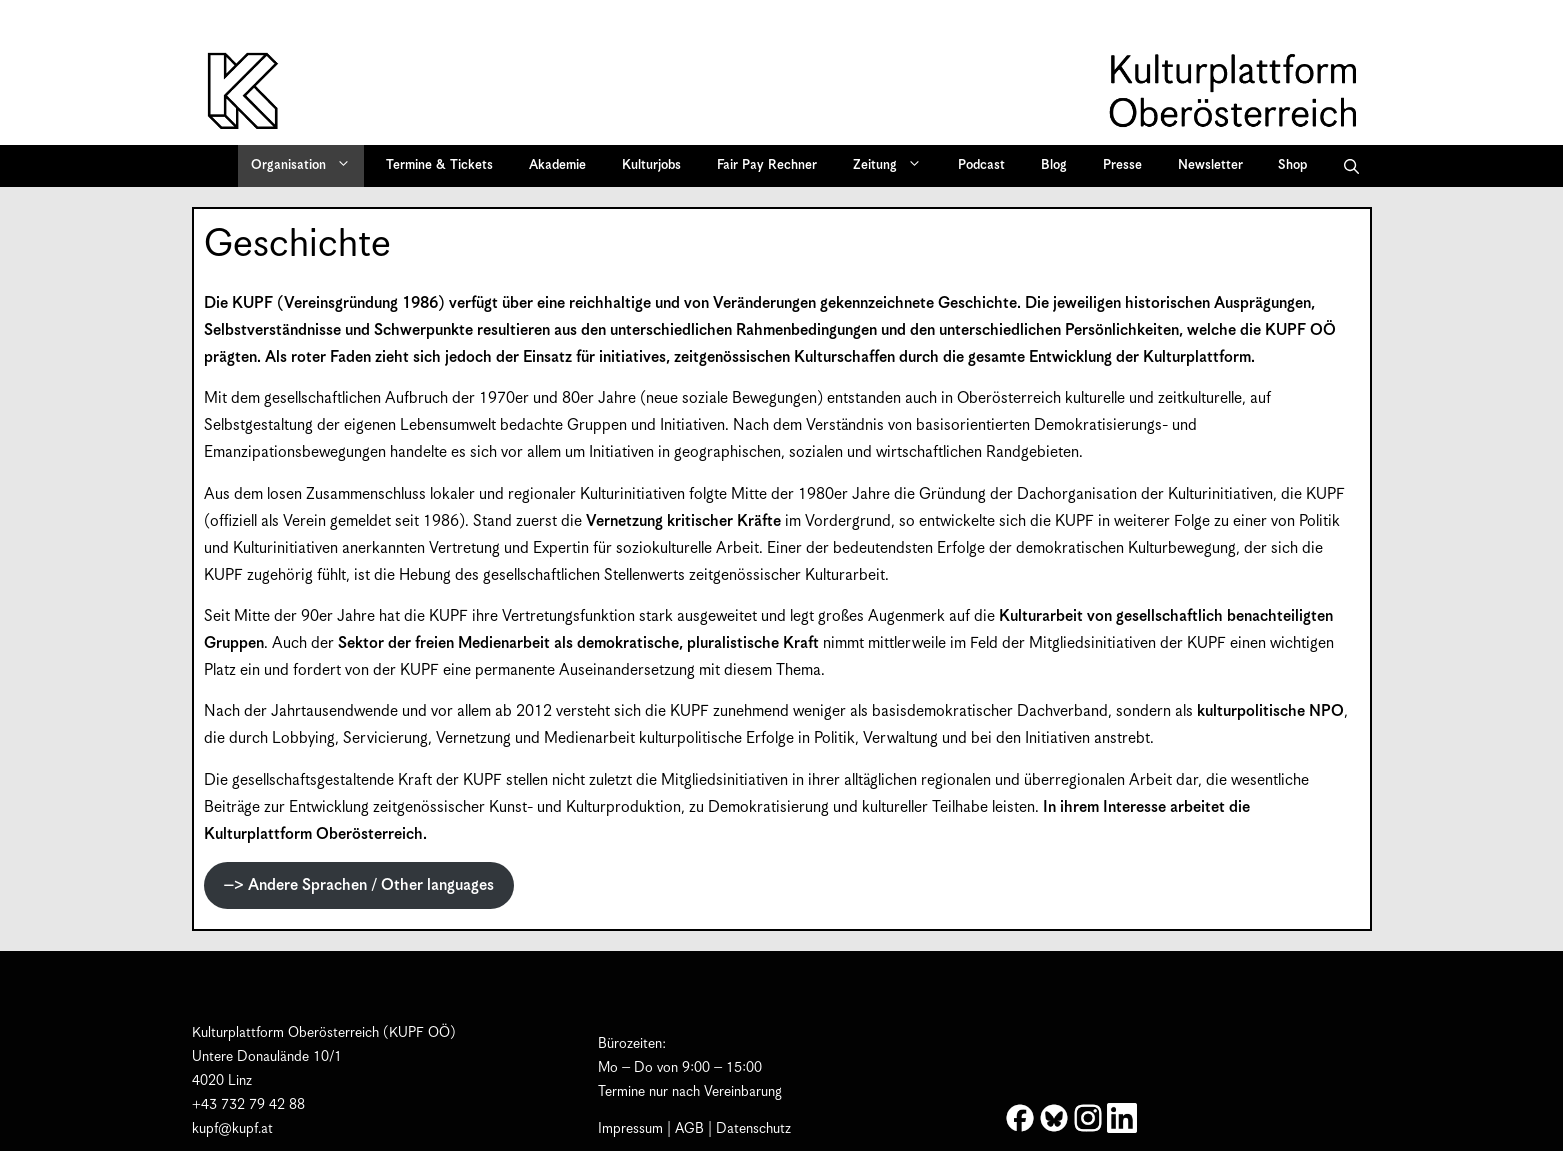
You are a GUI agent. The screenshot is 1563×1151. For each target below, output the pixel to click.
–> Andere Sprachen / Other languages (359, 885)
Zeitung (894, 166)
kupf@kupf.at (232, 1129)
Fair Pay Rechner (767, 165)
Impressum (630, 1129)
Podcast (981, 165)
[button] (1351, 166)
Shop (1292, 165)
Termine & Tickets (439, 165)
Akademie (557, 165)
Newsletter (1210, 165)
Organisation (307, 166)
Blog (1054, 165)
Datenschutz (753, 1129)
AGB (689, 1129)
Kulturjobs (651, 165)
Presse (1122, 165)
